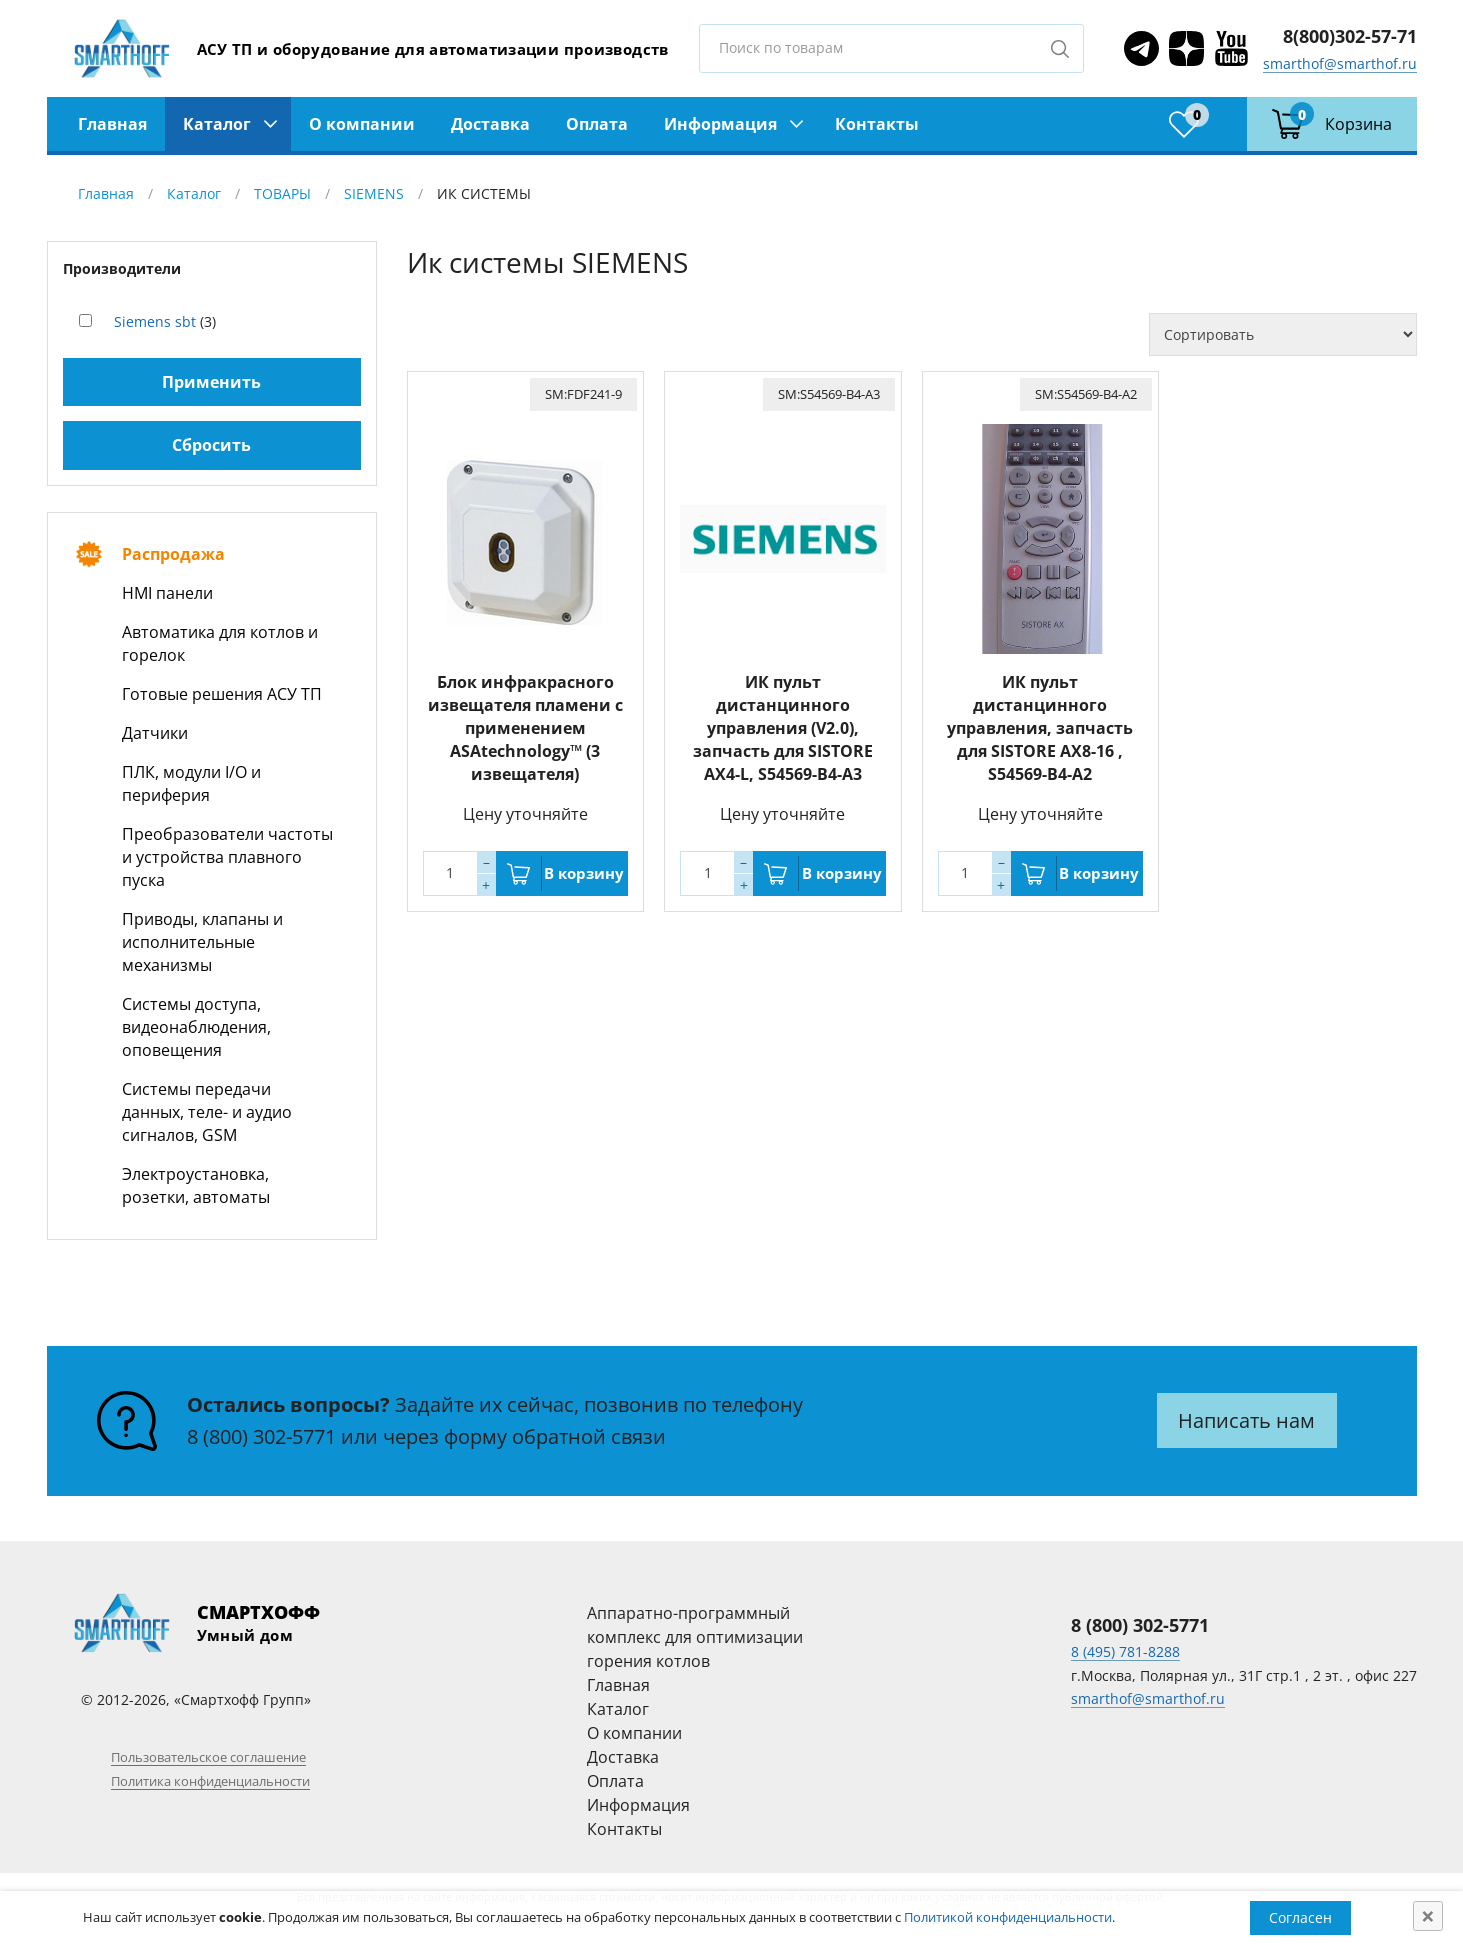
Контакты (877, 124)
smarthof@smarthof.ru (1340, 63)
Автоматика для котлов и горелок (220, 643)
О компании (362, 124)
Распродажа (173, 554)
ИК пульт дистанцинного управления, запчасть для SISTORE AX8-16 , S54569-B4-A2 (1040, 728)
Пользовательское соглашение (208, 1757)
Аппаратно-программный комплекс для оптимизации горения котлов (695, 1637)
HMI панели (167, 593)
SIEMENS (374, 193)
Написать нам (1246, 1420)
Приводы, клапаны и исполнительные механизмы (202, 942)
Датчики (155, 733)
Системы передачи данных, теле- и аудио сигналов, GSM (207, 1112)
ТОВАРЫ (282, 193)
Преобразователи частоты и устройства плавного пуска (227, 857)
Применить (211, 382)
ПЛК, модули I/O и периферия (191, 783)
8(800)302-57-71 (1350, 36)
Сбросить (211, 445)
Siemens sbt (155, 321)
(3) (165, 321)
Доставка (490, 124)
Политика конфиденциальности (210, 1781)
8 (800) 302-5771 (261, 1436)
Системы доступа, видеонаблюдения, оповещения (196, 1027)
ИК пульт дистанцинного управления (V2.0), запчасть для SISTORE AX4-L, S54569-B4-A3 (783, 728)
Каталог (217, 124)
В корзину (584, 873)
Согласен (1300, 1917)
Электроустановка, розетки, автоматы (196, 1185)
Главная (112, 124)
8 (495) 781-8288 (1125, 1651)
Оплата (597, 124)
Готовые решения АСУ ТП (222, 694)
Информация (720, 124)
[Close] (1428, 1916)
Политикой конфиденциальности (1008, 1917)
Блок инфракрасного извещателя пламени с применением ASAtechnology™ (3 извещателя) (525, 728)
